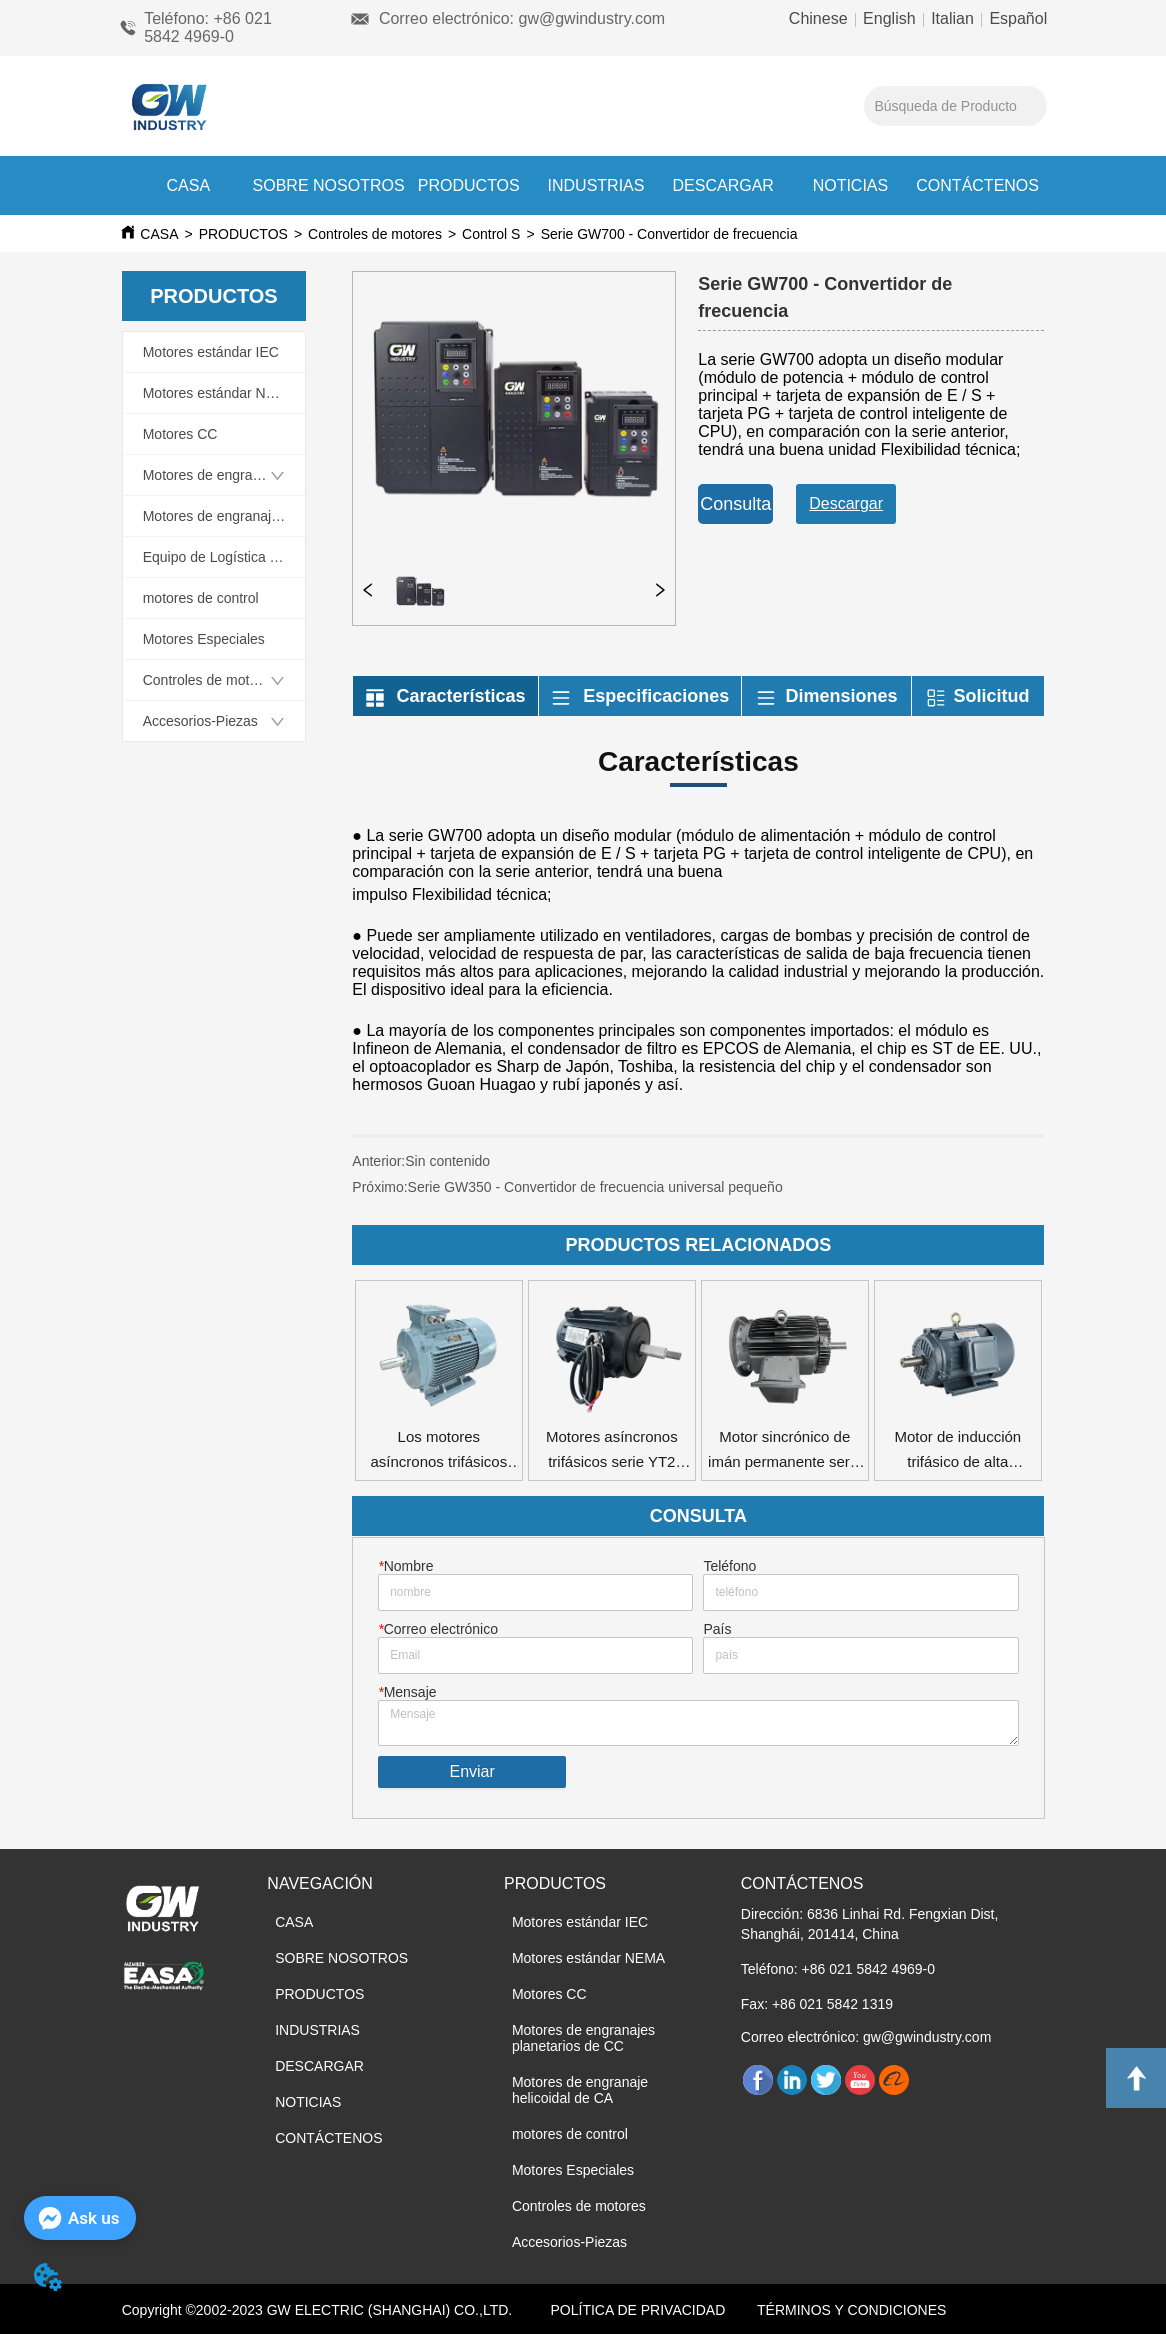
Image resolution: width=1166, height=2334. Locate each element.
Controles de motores (375, 234)
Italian (953, 18)
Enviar (471, 1771)
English (889, 18)
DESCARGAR (723, 185)
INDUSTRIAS (596, 185)
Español (1016, 18)
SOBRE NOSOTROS (329, 185)
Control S (491, 234)
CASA (189, 185)
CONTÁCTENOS (977, 185)
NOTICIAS (851, 185)
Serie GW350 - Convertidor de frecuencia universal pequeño (595, 1187)
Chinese (820, 18)
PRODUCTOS (469, 185)
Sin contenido (447, 1161)
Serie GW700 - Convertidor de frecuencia (669, 234)
